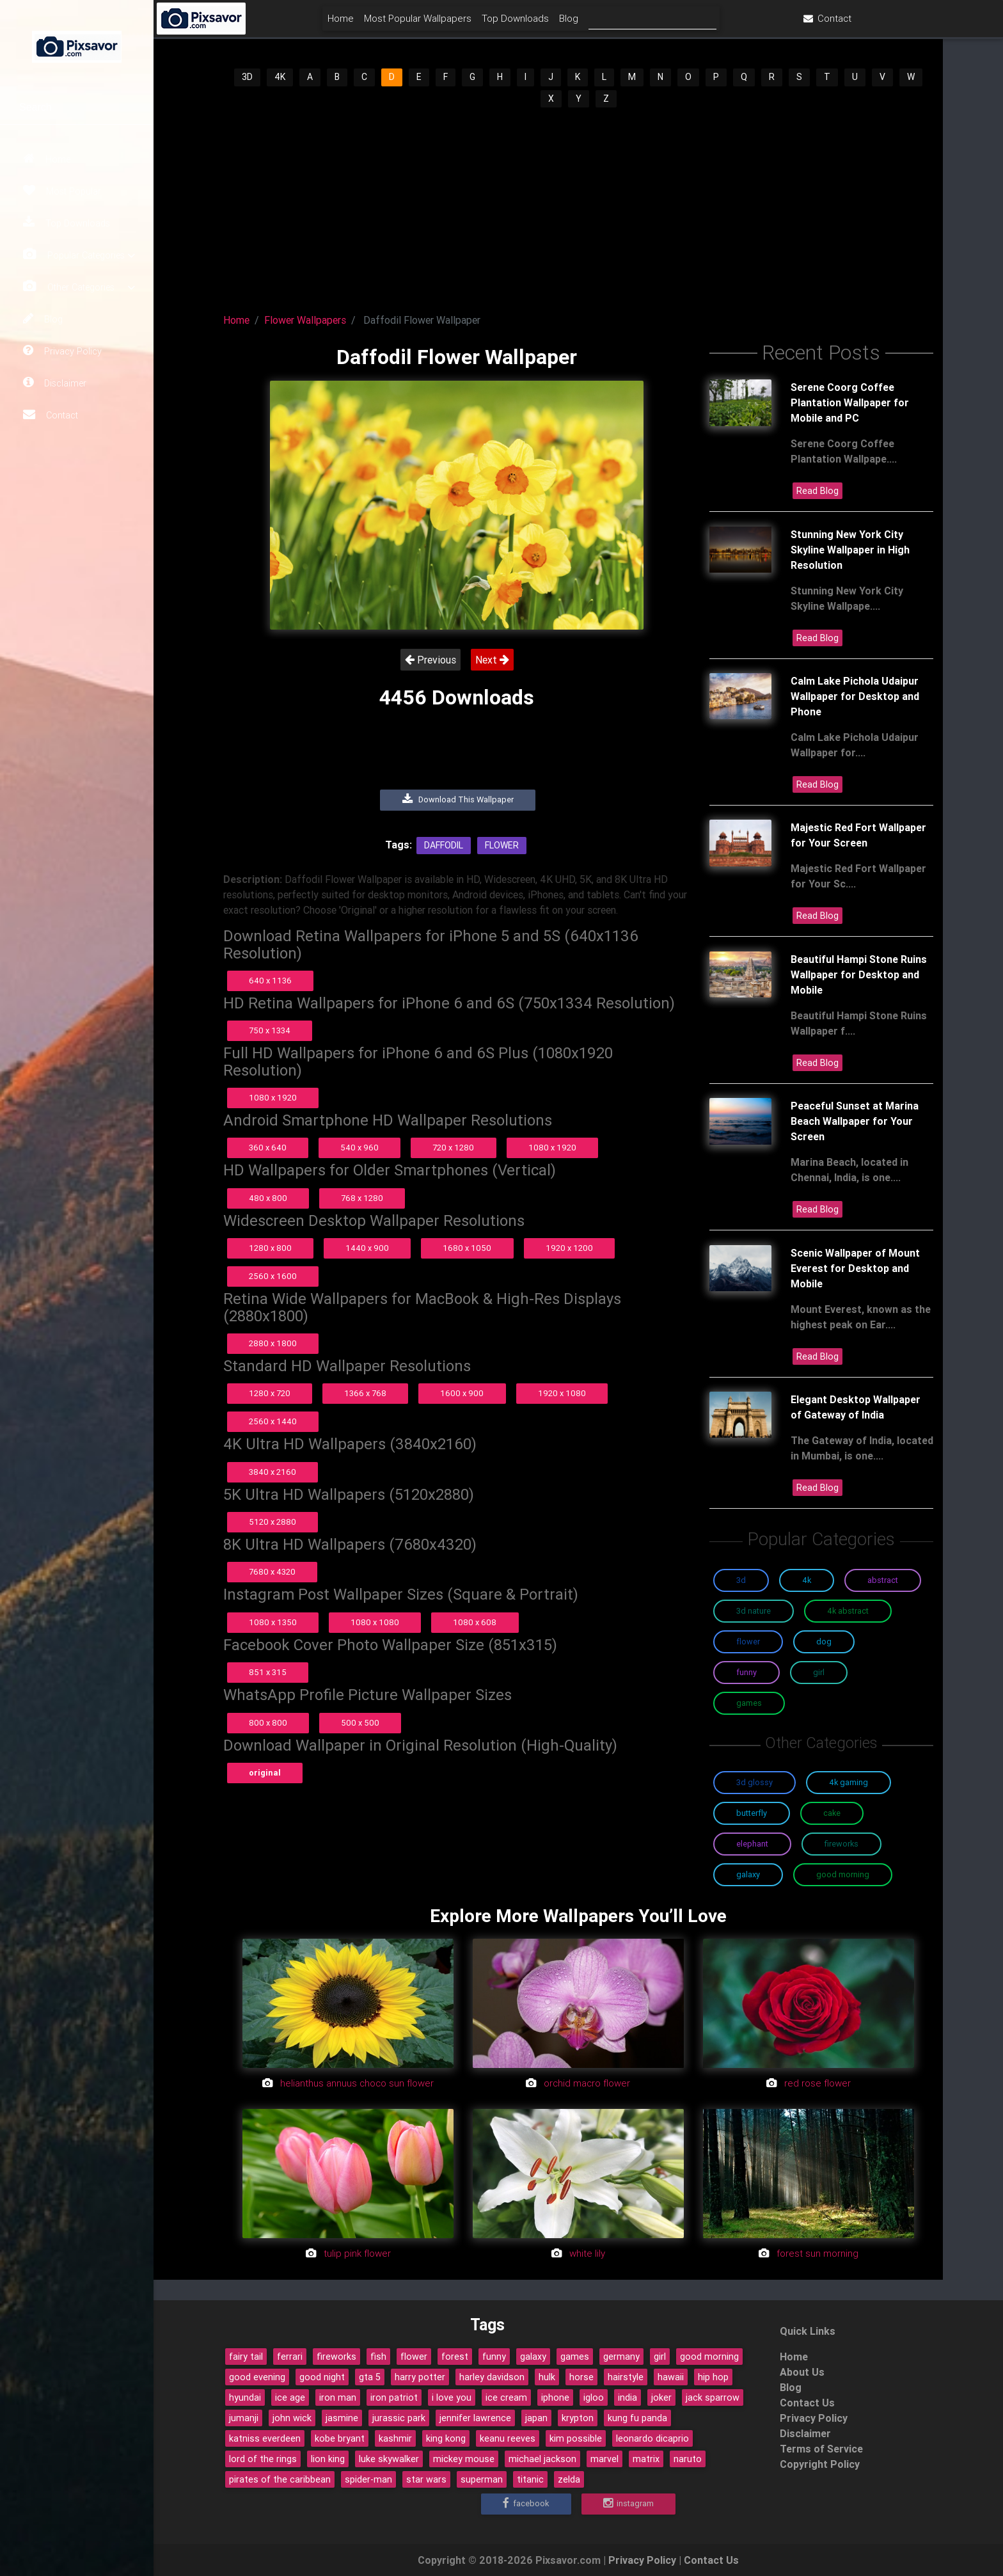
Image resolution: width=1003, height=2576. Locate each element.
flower (413, 2356)
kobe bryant (340, 2438)
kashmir (395, 2438)
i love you (451, 2397)
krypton (578, 2418)
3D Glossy (754, 1782)
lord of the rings (263, 2459)
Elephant (752, 1843)
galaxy (533, 2356)
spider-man (368, 2479)
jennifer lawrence (475, 2418)
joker (661, 2397)
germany (621, 2356)
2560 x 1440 (273, 1421)
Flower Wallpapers (305, 320)
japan (536, 2418)
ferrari (290, 2356)
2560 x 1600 (273, 1276)
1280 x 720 (269, 1393)
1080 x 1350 (273, 1622)
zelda (569, 2479)
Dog (824, 1641)
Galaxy (748, 1874)
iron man (337, 2397)
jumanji (243, 2418)
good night (322, 2377)
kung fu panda (637, 2418)
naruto (688, 2459)
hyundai (245, 2397)
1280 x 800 (270, 1248)
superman (482, 2479)
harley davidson (492, 2377)
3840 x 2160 (272, 1472)
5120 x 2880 (272, 1521)
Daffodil (443, 845)
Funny (746, 1672)
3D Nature (753, 1610)
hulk (547, 2377)
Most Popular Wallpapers (494, 23)
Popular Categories (79, 255)
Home (46, 158)
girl (660, 2356)
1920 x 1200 (569, 1248)
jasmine (342, 2418)
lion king (328, 2459)
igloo (593, 2397)
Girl (819, 1672)
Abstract (882, 1580)
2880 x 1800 (273, 1343)
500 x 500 (360, 1722)
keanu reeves (507, 2438)
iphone (555, 2397)
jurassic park (398, 2418)
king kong (446, 2438)
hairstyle (626, 2377)
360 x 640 (268, 1147)
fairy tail (246, 2356)
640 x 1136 (270, 980)
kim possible (575, 2438)
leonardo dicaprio (652, 2438)
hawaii (671, 2377)
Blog (43, 318)
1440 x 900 (367, 1248)
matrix (646, 2459)
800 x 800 (268, 1722)
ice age (290, 2397)
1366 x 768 (365, 1393)
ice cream (506, 2397)
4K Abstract (848, 1610)
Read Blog (817, 491)
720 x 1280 (453, 1147)
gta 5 (370, 2377)
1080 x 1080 (375, 1622)
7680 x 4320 (272, 1571)
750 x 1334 (269, 1030)
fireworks (336, 2356)
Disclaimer (54, 382)
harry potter (420, 2377)
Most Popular (62, 190)
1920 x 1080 (562, 1393)
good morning (709, 2356)
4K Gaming (848, 1782)
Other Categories (79, 287)
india (627, 2397)
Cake (832, 1813)
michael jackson (542, 2459)
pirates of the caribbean (280, 2479)
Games (749, 1702)
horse (581, 2377)
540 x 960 (359, 1147)
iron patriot (394, 2397)
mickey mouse (463, 2459)
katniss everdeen (265, 2438)
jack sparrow (712, 2397)
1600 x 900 (462, 1393)
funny (494, 2356)
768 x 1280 (362, 1198)
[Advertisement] (578, 205)
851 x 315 (268, 1672)
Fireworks (841, 1843)
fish (378, 2356)
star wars (426, 2479)
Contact (50, 414)
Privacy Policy (62, 350)
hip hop (713, 2377)
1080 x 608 (474, 1622)
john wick (292, 2418)
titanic (530, 2479)
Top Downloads (66, 222)
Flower (502, 845)
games (574, 2356)
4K (279, 77)
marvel (604, 2459)
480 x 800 (268, 1198)
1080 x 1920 (273, 1097)
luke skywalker (389, 2459)
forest (454, 2356)
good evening (257, 2377)
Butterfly (751, 1813)
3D (247, 77)
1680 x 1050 (467, 1248)
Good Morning (842, 1874)
